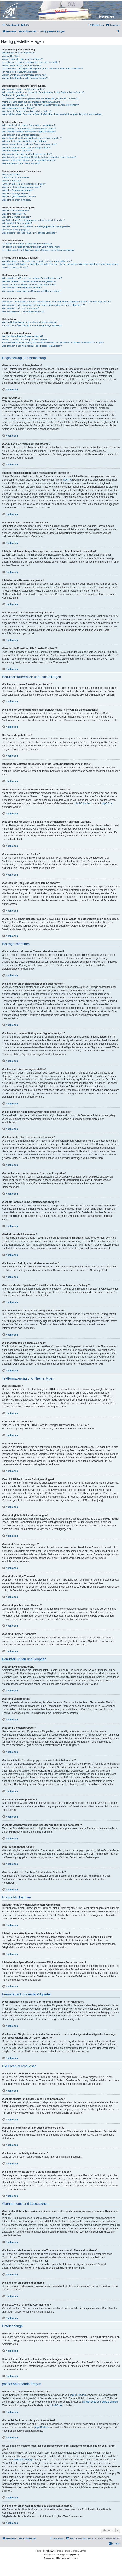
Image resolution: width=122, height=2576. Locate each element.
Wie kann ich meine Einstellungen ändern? (23, 89)
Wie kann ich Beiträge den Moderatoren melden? (27, 154)
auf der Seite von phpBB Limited (100, 2401)
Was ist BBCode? (11, 174)
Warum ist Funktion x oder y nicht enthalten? (24, 339)
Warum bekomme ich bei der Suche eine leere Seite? (29, 284)
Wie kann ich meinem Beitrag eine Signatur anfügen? (29, 131)
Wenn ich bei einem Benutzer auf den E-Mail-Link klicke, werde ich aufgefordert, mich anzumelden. (52, 114)
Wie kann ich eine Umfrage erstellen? (21, 134)
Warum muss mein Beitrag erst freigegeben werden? (28, 160)
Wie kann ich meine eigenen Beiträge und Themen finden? (31, 291)
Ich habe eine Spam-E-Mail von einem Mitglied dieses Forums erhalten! (38, 250)
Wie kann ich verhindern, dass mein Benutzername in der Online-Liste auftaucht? (43, 92)
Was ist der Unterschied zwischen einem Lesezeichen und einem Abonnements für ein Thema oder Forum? (56, 301)
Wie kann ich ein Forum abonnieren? (20, 308)
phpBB (50, 2551)
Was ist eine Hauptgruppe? (15, 229)
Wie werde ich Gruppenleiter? (17, 223)
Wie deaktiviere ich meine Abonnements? (23, 311)
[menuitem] (25, 25)
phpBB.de (107, 803)
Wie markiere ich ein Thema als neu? (21, 163)
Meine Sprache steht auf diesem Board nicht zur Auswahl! (31, 101)
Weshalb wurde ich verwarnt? (17, 150)
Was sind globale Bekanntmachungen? (21, 187)
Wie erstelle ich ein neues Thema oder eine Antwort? (28, 125)
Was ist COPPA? (10, 56)
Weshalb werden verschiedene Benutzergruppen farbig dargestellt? (36, 226)
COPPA (67, 479)
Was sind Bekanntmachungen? (18, 190)
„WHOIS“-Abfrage (23, 2459)
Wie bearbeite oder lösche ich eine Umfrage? (25, 141)
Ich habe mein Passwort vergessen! (20, 72)
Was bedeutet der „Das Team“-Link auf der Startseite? (29, 232)
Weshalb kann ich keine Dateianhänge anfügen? (26, 147)
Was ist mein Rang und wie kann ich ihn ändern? (26, 111)
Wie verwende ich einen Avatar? (18, 108)
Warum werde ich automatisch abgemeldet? (24, 75)
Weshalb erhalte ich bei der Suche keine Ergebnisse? (29, 281)
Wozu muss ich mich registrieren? (19, 52)
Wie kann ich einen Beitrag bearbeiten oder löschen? (29, 128)
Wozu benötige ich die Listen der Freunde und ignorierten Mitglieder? (37, 261)
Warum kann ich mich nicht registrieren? (22, 59)
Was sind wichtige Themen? (16, 193)
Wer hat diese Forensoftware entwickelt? (22, 336)
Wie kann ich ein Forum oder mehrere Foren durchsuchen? (32, 278)
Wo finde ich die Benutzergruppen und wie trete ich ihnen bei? (33, 220)
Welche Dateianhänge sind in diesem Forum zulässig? (29, 322)
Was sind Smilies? (11, 180)
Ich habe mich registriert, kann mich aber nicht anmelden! (31, 62)
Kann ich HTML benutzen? (15, 177)
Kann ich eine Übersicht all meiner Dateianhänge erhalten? (32, 325)
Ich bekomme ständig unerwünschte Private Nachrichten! (31, 247)
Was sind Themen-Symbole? (16, 199)
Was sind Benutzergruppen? (16, 217)
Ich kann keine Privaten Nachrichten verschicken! (27, 243)
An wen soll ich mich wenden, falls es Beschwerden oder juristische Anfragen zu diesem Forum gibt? (53, 342)
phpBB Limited (83, 803)
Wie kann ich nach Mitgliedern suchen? (22, 287)
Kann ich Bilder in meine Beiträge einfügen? (24, 184)
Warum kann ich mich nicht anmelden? (21, 65)
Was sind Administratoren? (15, 210)
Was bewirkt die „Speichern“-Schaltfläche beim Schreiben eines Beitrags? (39, 157)
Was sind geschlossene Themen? (19, 196)
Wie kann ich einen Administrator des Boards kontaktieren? (32, 346)
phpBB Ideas (41, 2427)
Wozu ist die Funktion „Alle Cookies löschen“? (25, 78)
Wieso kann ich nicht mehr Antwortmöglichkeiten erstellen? (32, 138)
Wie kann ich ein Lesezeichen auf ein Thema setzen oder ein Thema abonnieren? (43, 305)
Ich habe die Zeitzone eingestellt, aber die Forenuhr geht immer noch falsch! (40, 98)
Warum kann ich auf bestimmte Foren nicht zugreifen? (29, 144)
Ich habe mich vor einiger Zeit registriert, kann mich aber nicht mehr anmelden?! (42, 68)
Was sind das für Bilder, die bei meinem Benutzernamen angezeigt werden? (40, 105)
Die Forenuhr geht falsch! (15, 95)
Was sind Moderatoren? (14, 214)
